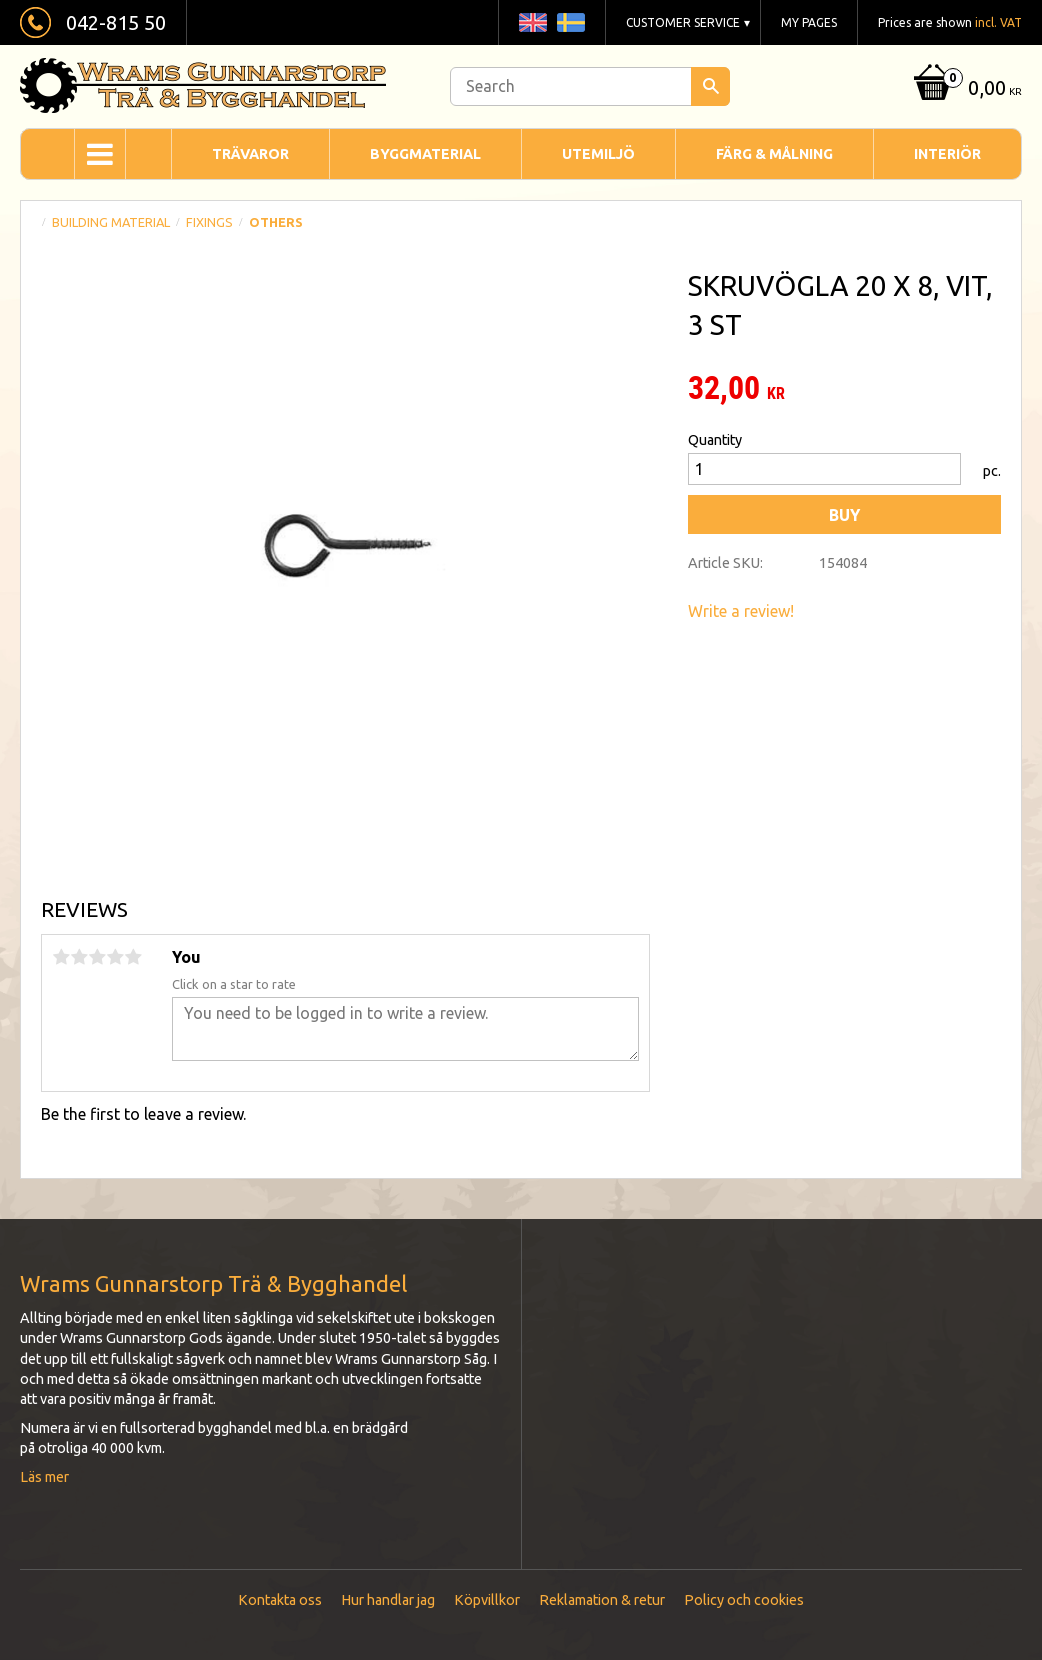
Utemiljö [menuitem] (598, 154)
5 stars (133, 957)
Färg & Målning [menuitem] (774, 154)
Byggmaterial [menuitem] (425, 154)
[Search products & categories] (590, 86)
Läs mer (44, 1477)
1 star (61, 957)
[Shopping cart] (965, 89)
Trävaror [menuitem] (250, 154)
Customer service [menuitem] (683, 22)
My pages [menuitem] (809, 22)
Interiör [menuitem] (947, 154)
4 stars (115, 957)
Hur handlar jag (388, 1600)
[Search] (710, 86)
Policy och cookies (744, 1600)
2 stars (79, 957)
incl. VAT (998, 22)
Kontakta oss (280, 1600)
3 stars (97, 957)
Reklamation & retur (602, 1600)
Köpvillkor (487, 1600)
